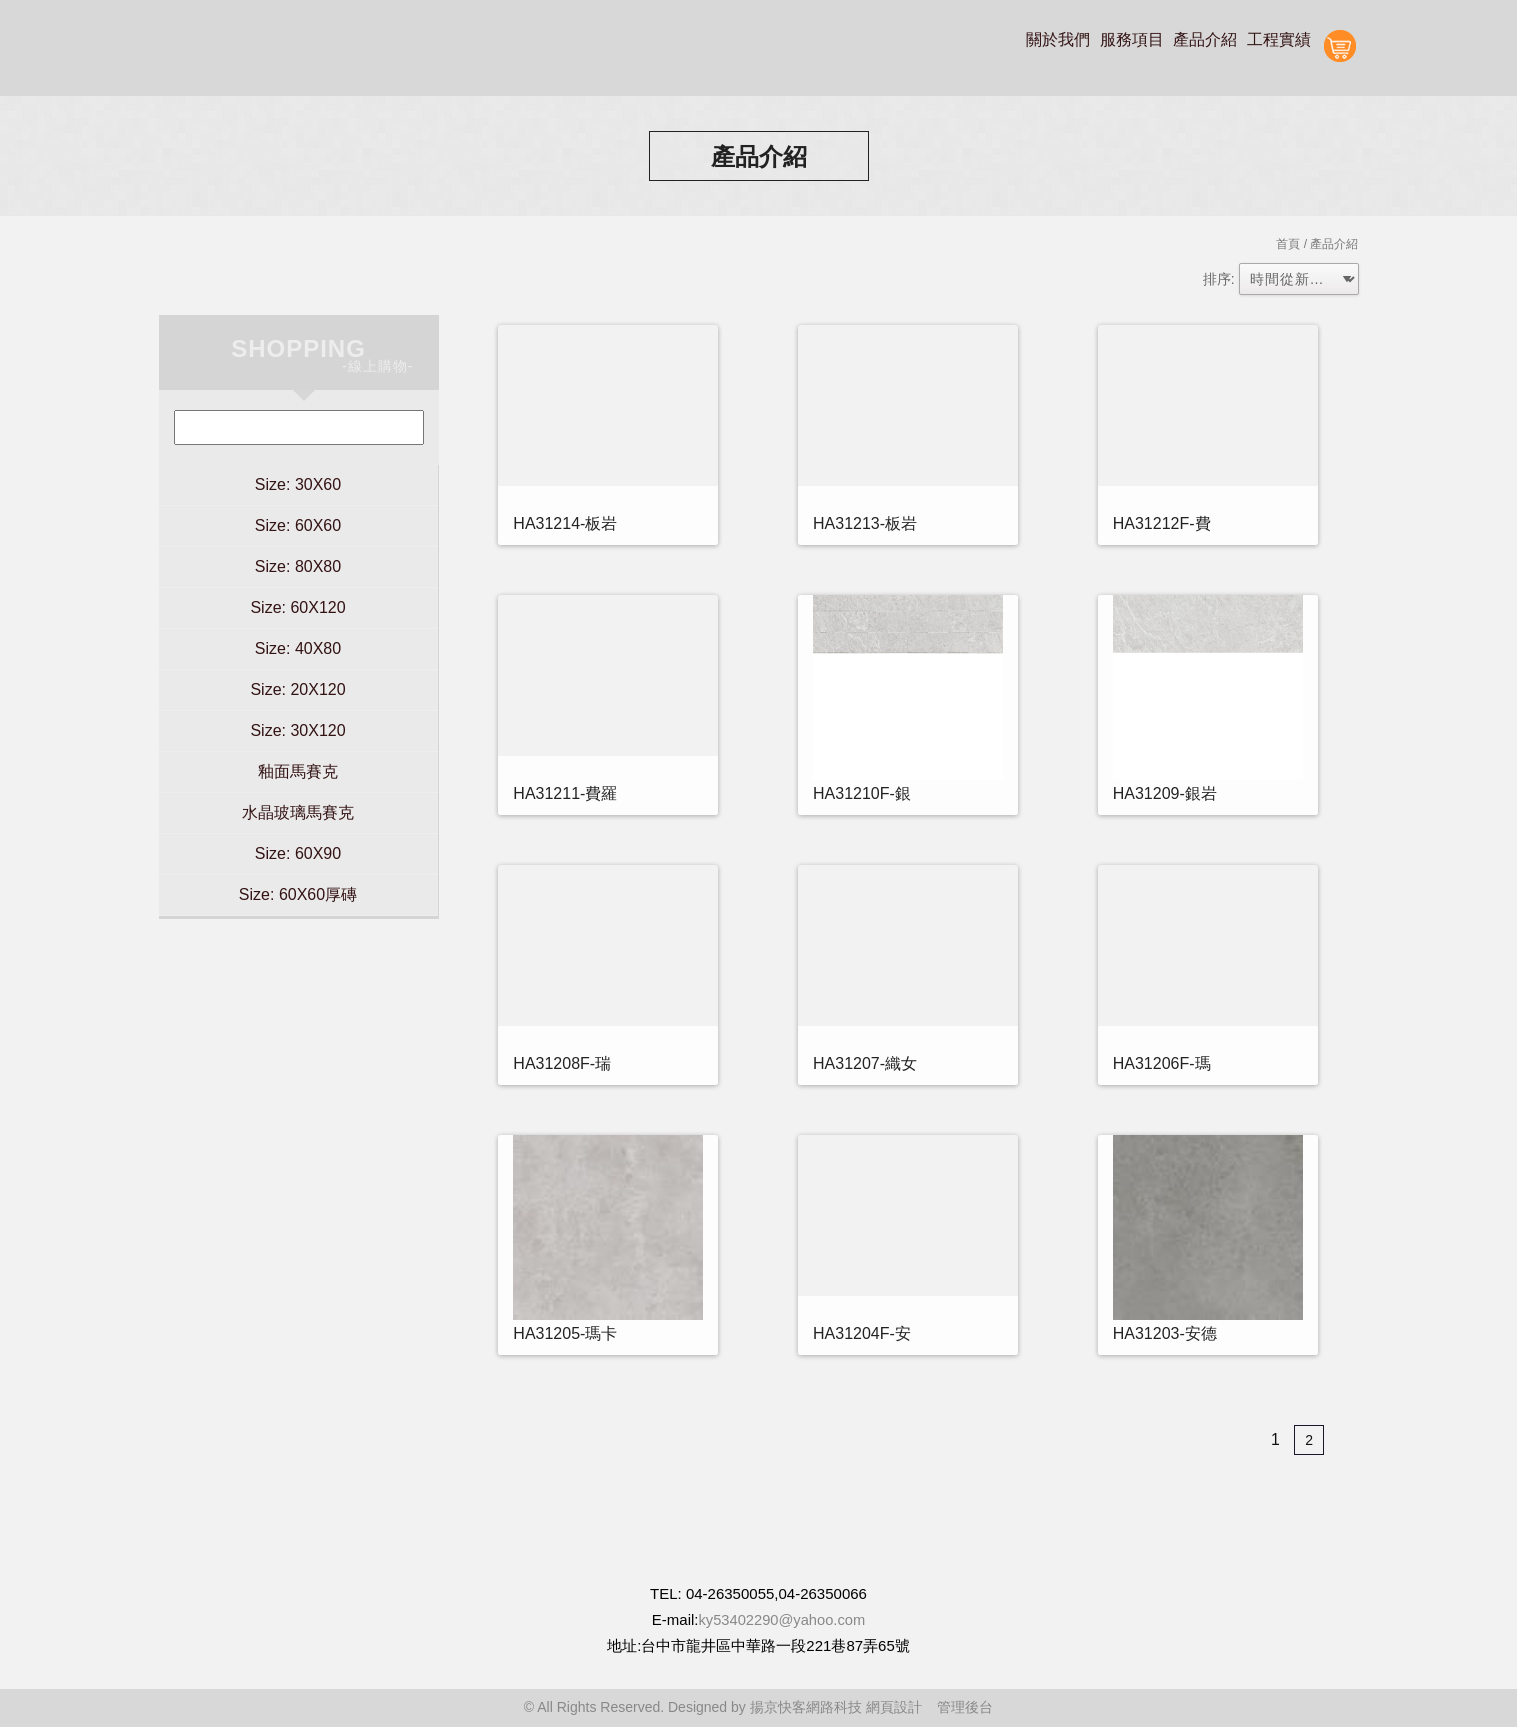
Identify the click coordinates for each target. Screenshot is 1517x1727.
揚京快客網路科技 (806, 1707)
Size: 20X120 (297, 689)
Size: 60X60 (298, 525)
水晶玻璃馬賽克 (298, 812)
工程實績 (1279, 39)
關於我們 (1058, 39)
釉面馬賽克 (298, 771)
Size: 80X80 (298, 566)
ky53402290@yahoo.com (782, 1619)
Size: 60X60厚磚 (298, 894)
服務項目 (1132, 39)
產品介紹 (1205, 39)
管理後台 (965, 1707)
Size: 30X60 (298, 484)
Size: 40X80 (298, 648)
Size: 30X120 (297, 730)
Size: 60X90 (298, 853)
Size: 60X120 (297, 607)
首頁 (1288, 244)
